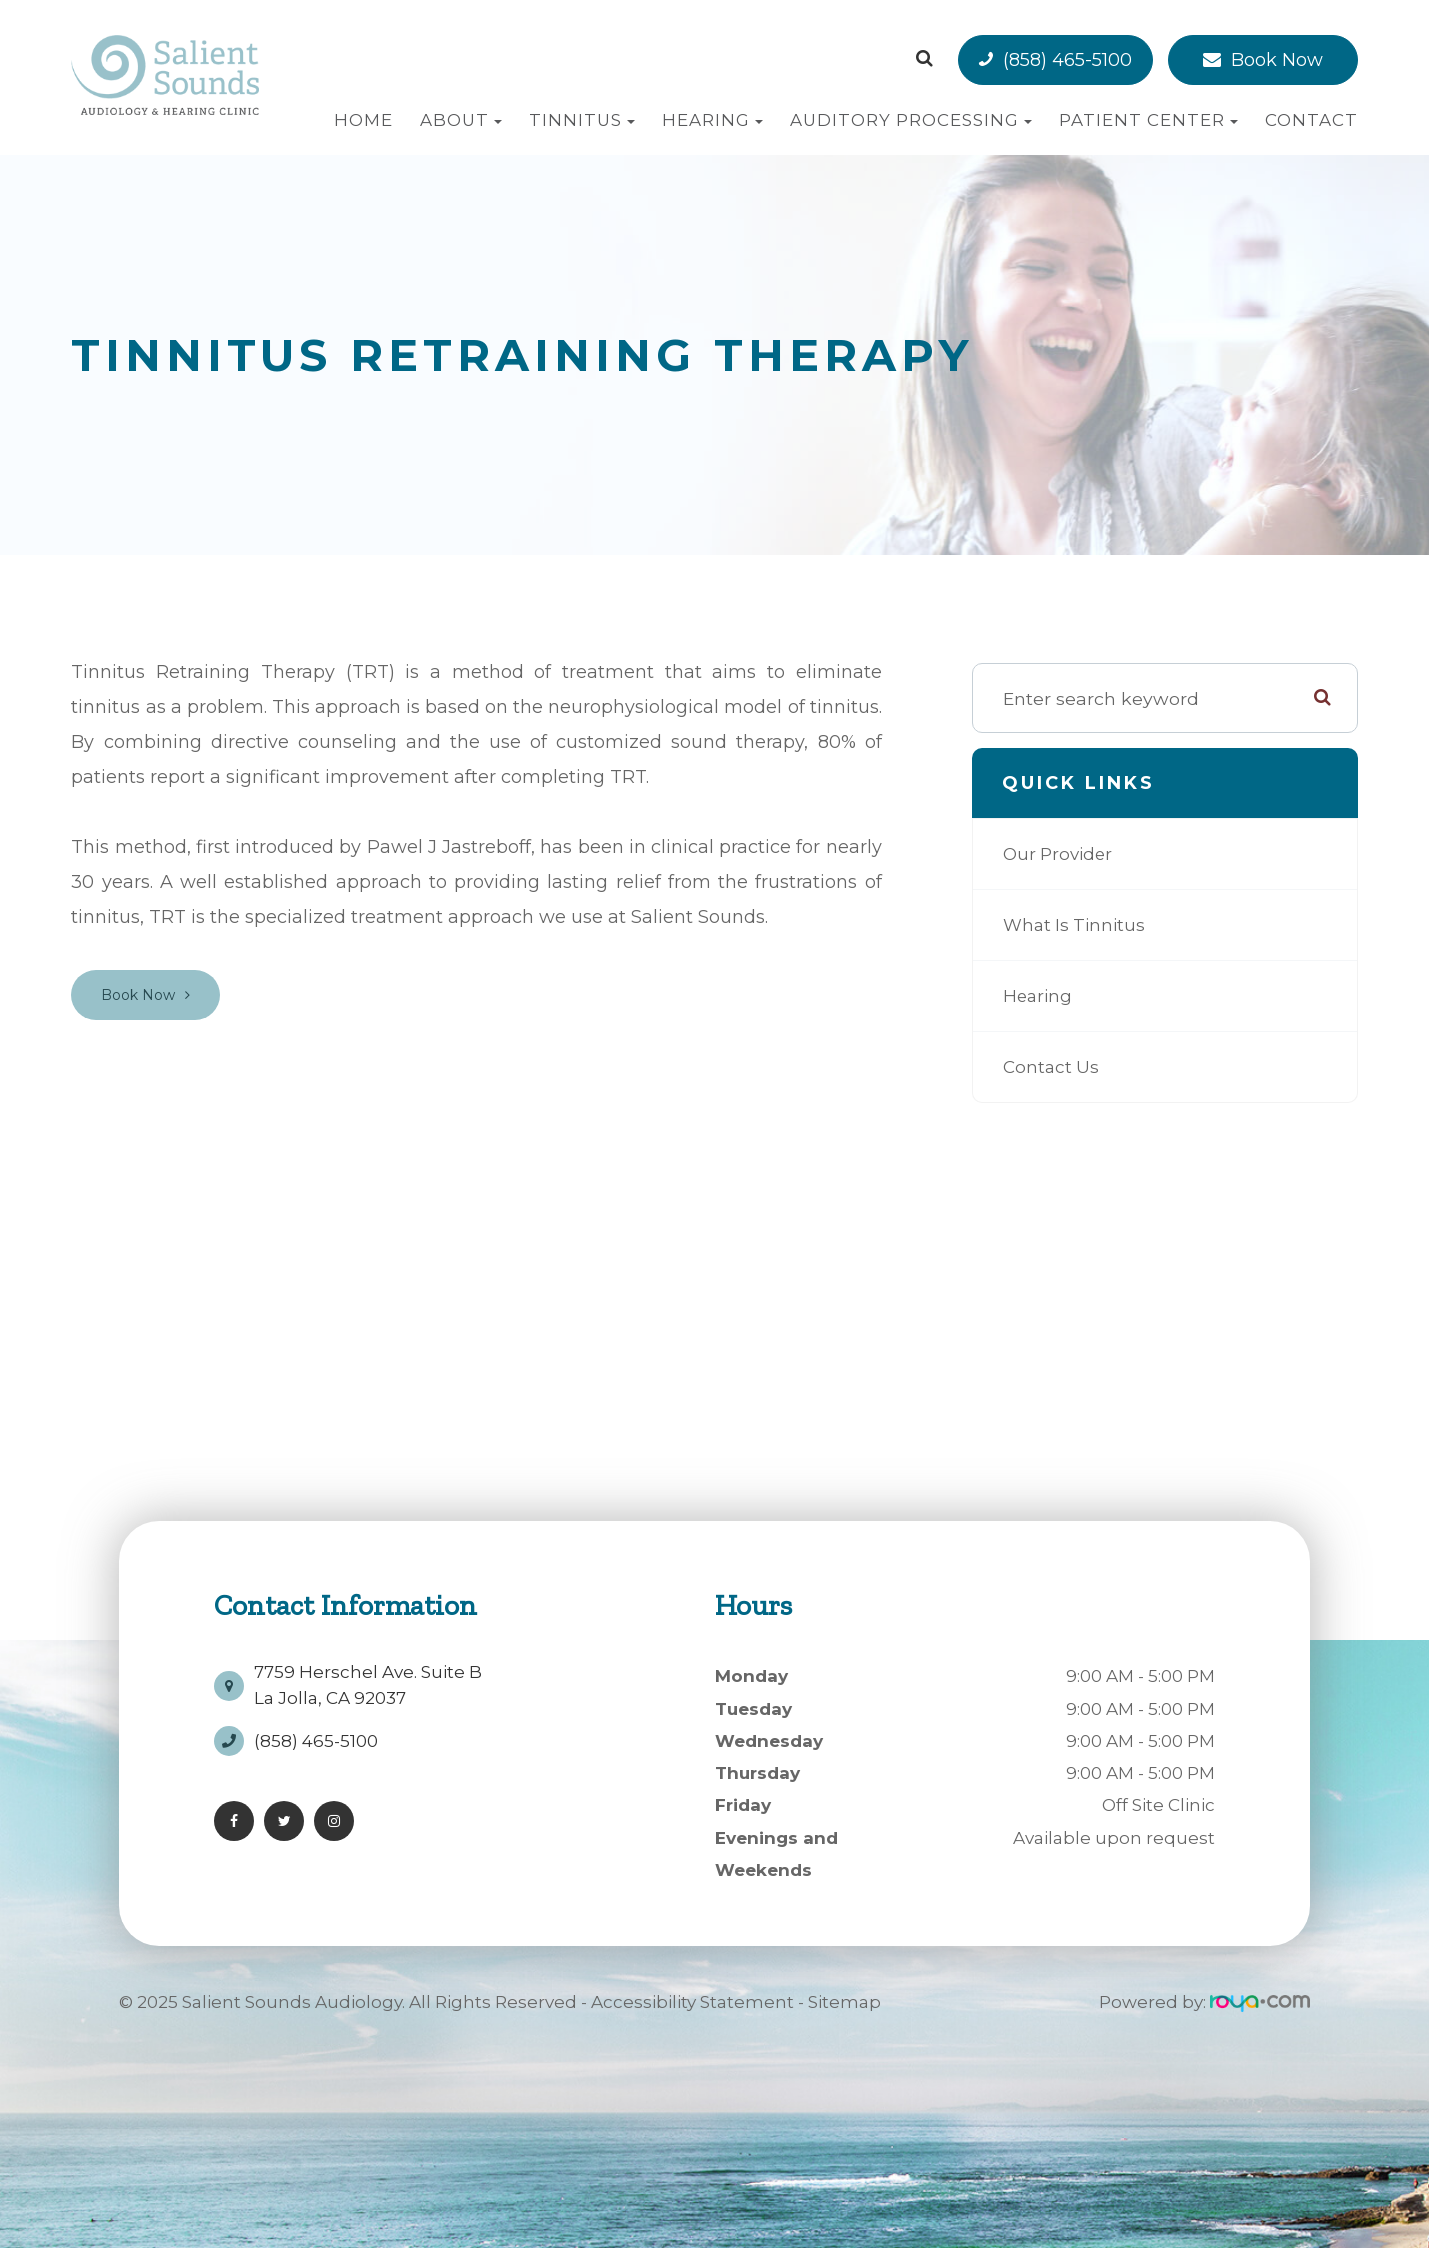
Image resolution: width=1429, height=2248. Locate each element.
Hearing (1039, 996)
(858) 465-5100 (1067, 60)
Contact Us (1052, 1067)
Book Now (1277, 60)
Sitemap (844, 2002)
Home (363, 120)
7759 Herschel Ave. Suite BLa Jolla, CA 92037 (368, 1680)
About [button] (461, 120)
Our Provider (1060, 854)
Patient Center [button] (1148, 120)
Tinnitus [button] (582, 120)
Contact (1311, 120)
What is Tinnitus (1077, 925)
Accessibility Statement (692, 2002)
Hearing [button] (712, 120)
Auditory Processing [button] (911, 120)
